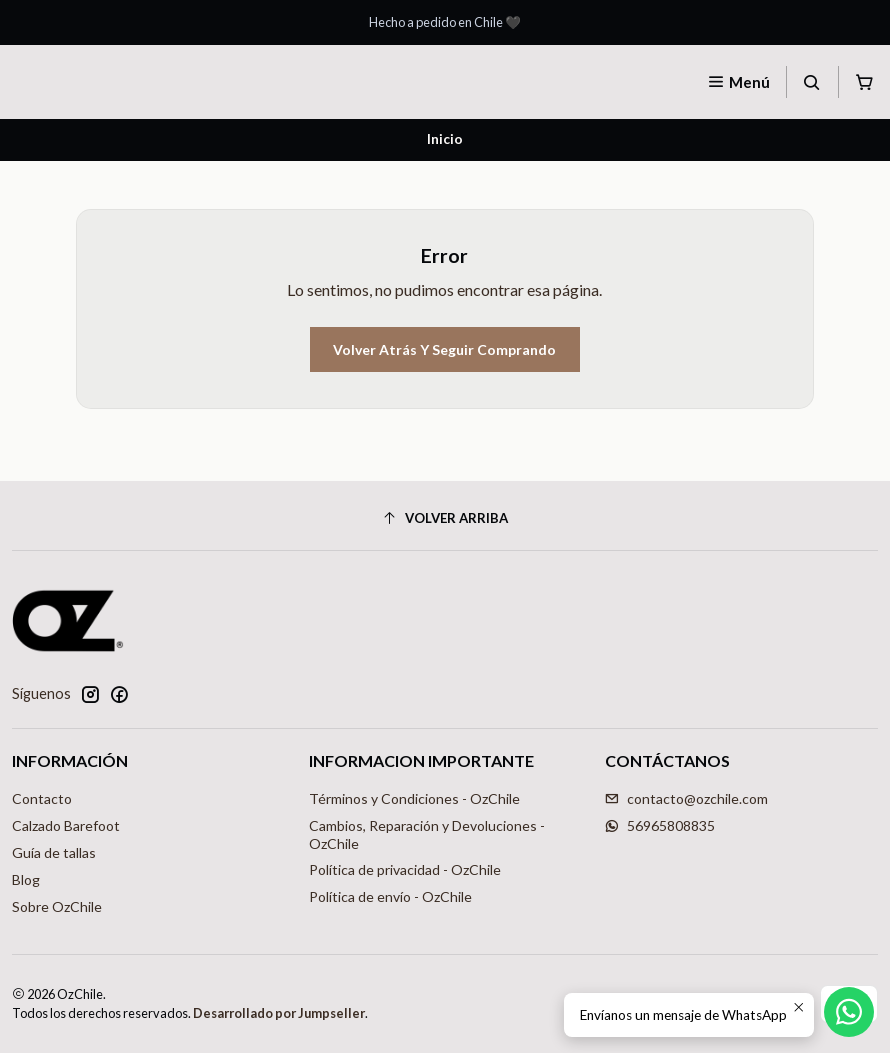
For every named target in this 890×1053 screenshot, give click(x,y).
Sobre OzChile (57, 906)
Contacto (42, 798)
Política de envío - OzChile (390, 896)
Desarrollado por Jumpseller (279, 1013)
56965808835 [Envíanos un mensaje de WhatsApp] (660, 825)
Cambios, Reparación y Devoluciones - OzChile (427, 834)
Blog (26, 879)
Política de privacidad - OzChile (405, 869)
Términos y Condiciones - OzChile (414, 798)
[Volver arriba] (445, 518)
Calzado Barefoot (66, 825)
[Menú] (738, 82)
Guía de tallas (54, 852)
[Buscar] (812, 82)
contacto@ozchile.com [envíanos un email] (686, 798)
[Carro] (864, 82)
